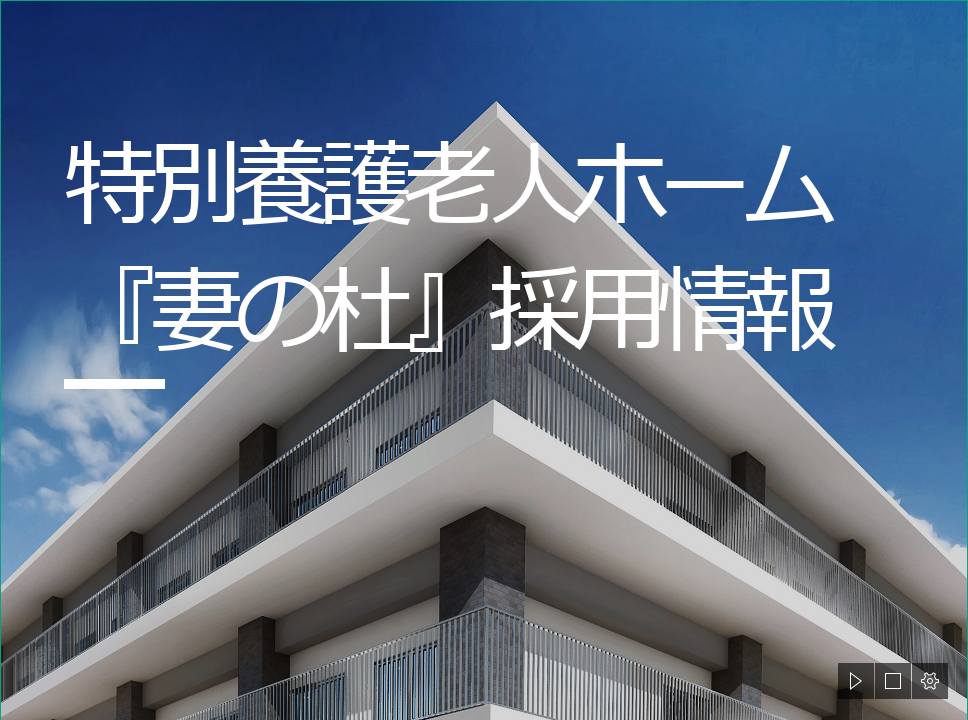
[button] (856, 681)
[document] (484, 360)
